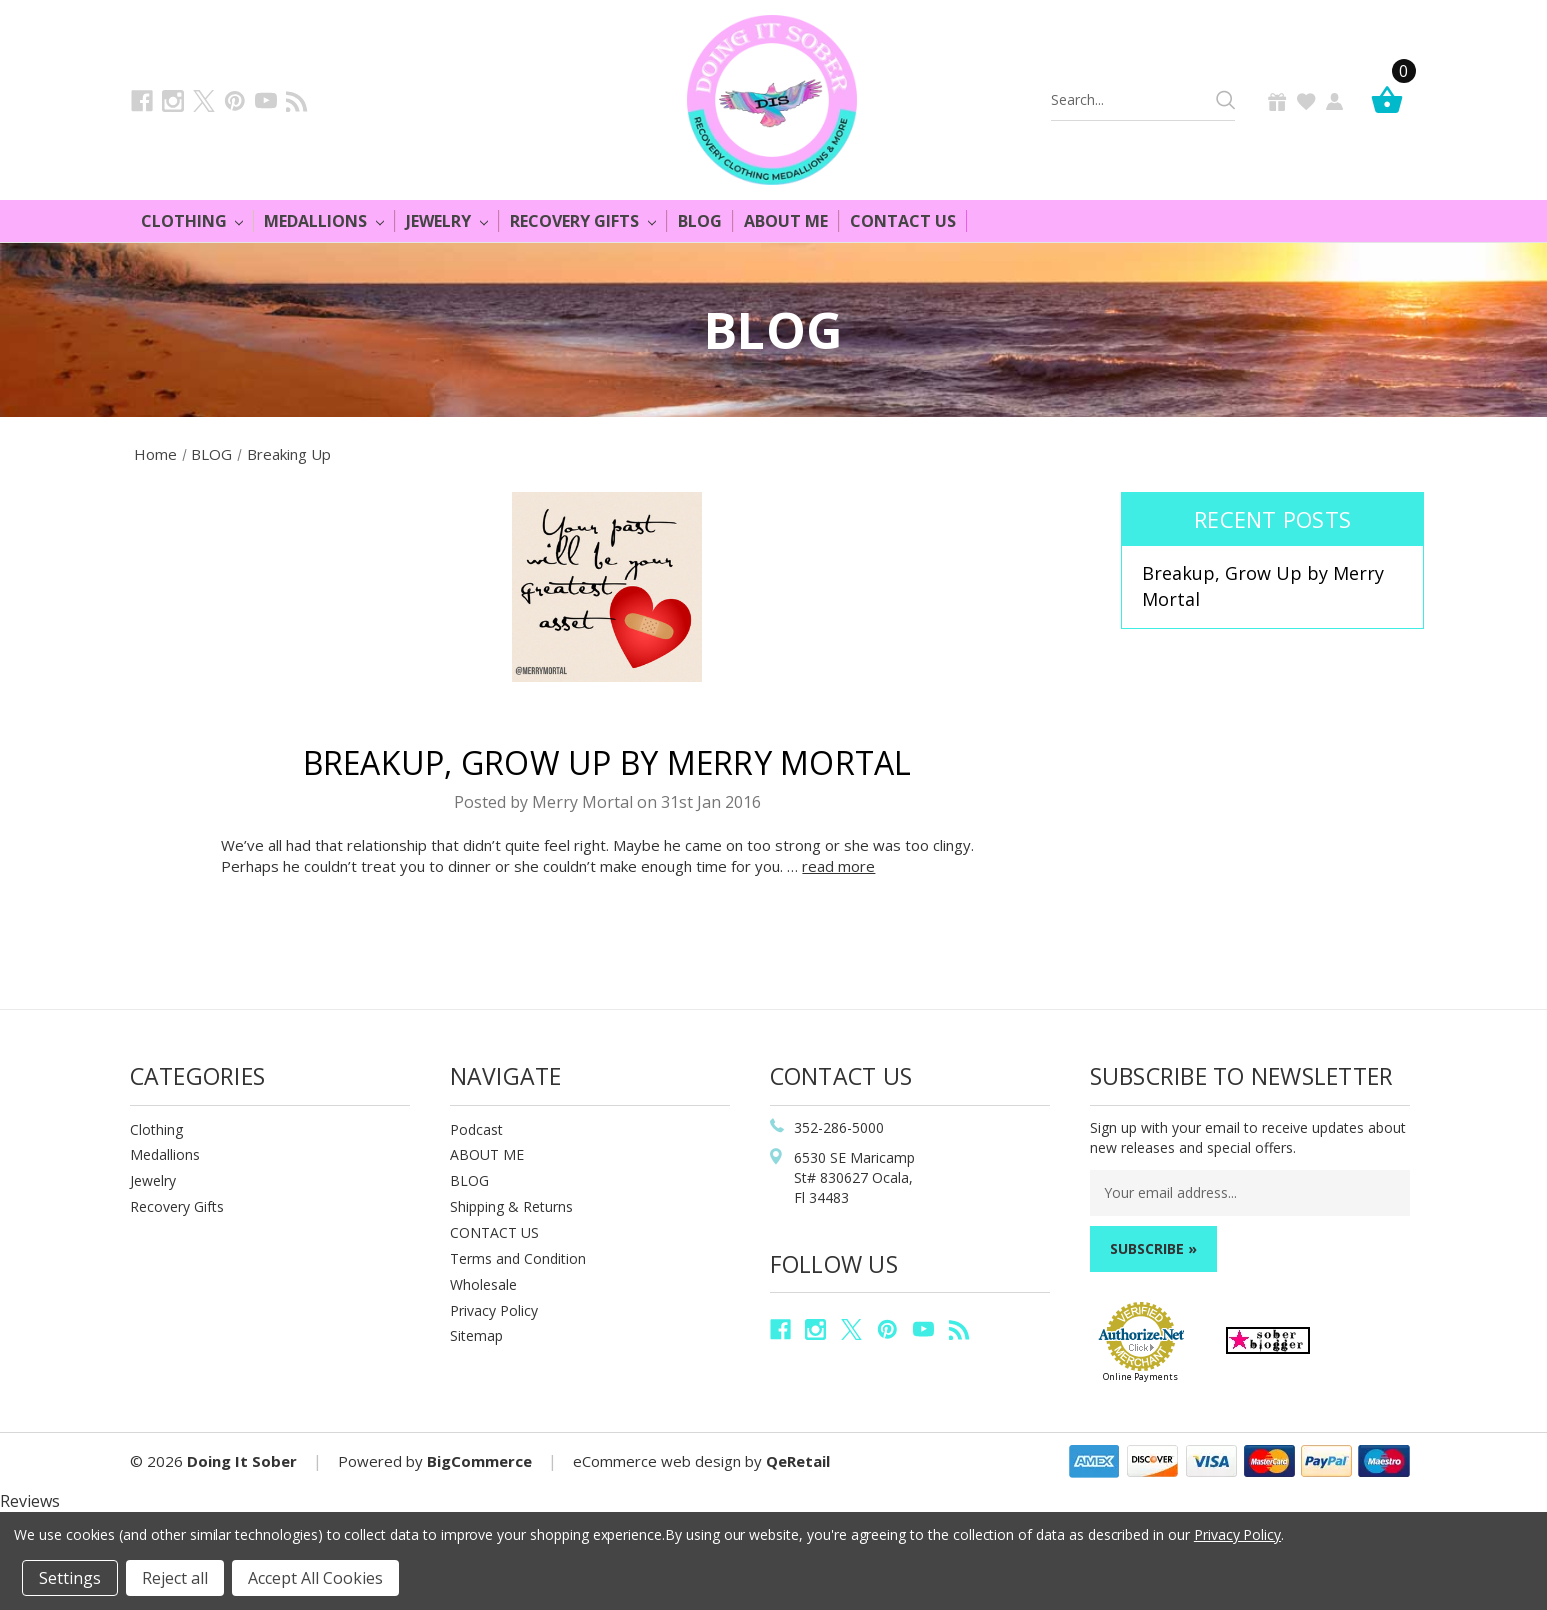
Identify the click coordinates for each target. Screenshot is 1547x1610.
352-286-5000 (839, 1127)
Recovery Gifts (583, 221)
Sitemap (476, 1335)
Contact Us (903, 221)
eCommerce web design (657, 1461)
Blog (700, 221)
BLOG (469, 1180)
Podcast (476, 1129)
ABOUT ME (487, 1154)
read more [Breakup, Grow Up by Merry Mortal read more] (838, 866)
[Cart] (1392, 99)
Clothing (192, 221)
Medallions (324, 221)
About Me (786, 221)
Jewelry (447, 221)
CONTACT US (494, 1232)
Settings (70, 1578)
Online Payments (1140, 1376)
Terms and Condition (518, 1258)
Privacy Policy (494, 1310)
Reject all (175, 1578)
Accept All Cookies (315, 1578)
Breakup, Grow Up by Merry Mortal (607, 762)
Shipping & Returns (511, 1206)
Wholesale (483, 1284)
